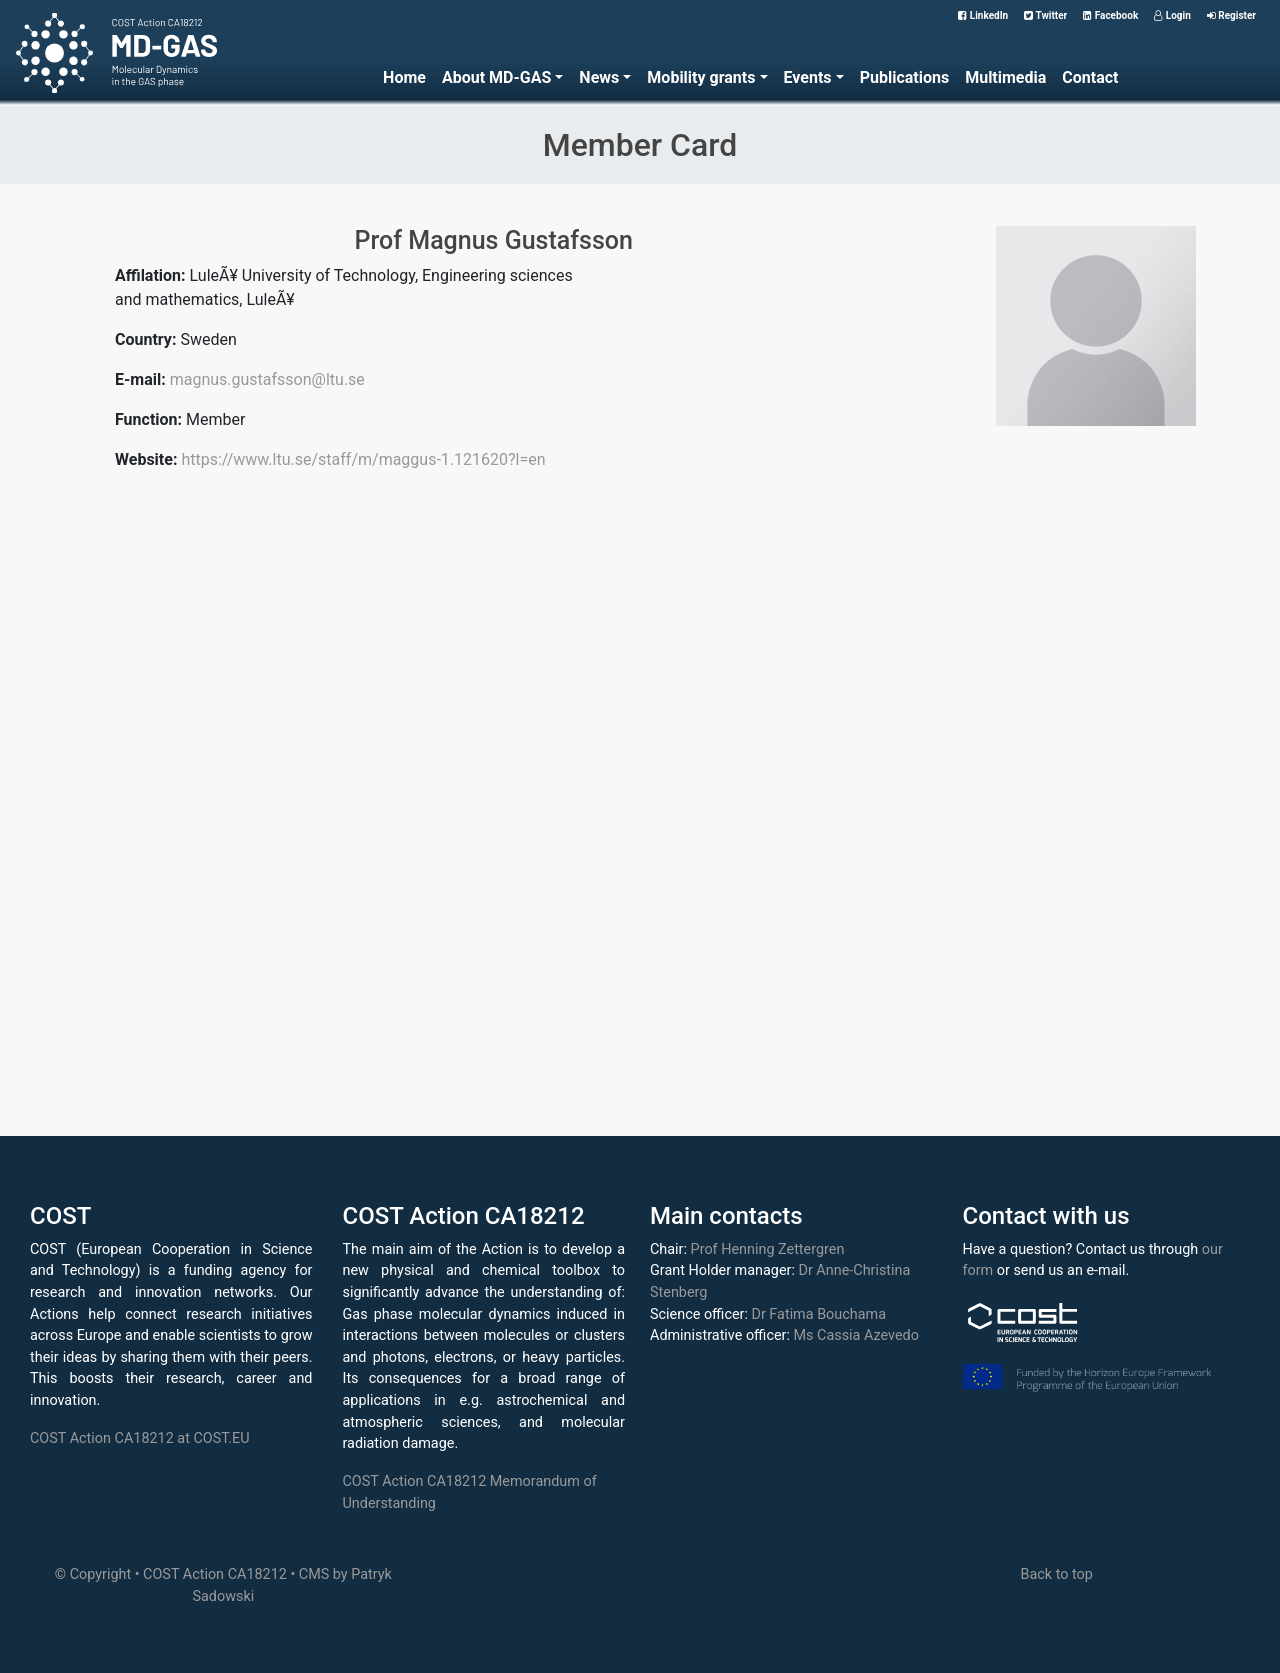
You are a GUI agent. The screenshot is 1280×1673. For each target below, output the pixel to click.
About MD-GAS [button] (496, 77)
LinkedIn (983, 15)
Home (404, 77)
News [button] (599, 77)
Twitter (1045, 15)
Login (1172, 15)
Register (1231, 15)
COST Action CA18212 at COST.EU (140, 1438)
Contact (1090, 77)
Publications (905, 77)
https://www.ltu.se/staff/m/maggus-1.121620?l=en (363, 459)
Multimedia (1005, 77)
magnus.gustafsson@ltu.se (267, 379)
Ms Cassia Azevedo (856, 1335)
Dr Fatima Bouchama (818, 1314)
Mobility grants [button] (701, 77)
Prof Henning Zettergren (768, 1249)
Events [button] (808, 77)
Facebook (1110, 15)
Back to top (1056, 1574)
